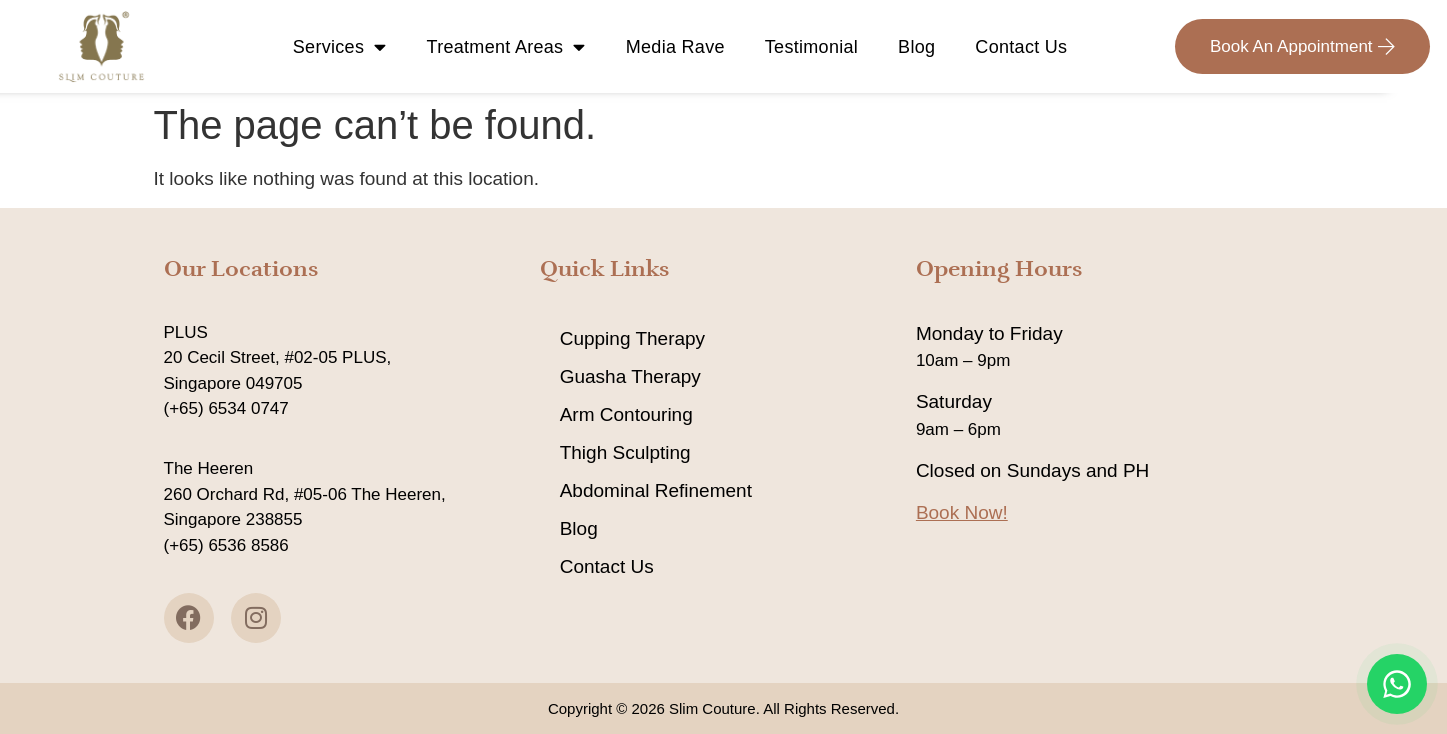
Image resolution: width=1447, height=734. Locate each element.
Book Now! (962, 512)
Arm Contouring (626, 414)
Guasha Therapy (630, 376)
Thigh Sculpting (625, 452)
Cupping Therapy (632, 338)
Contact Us (1021, 47)
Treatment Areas (506, 46)
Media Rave (675, 47)
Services (340, 46)
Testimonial (811, 47)
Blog (916, 47)
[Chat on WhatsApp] (1397, 684)
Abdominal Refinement (656, 490)
